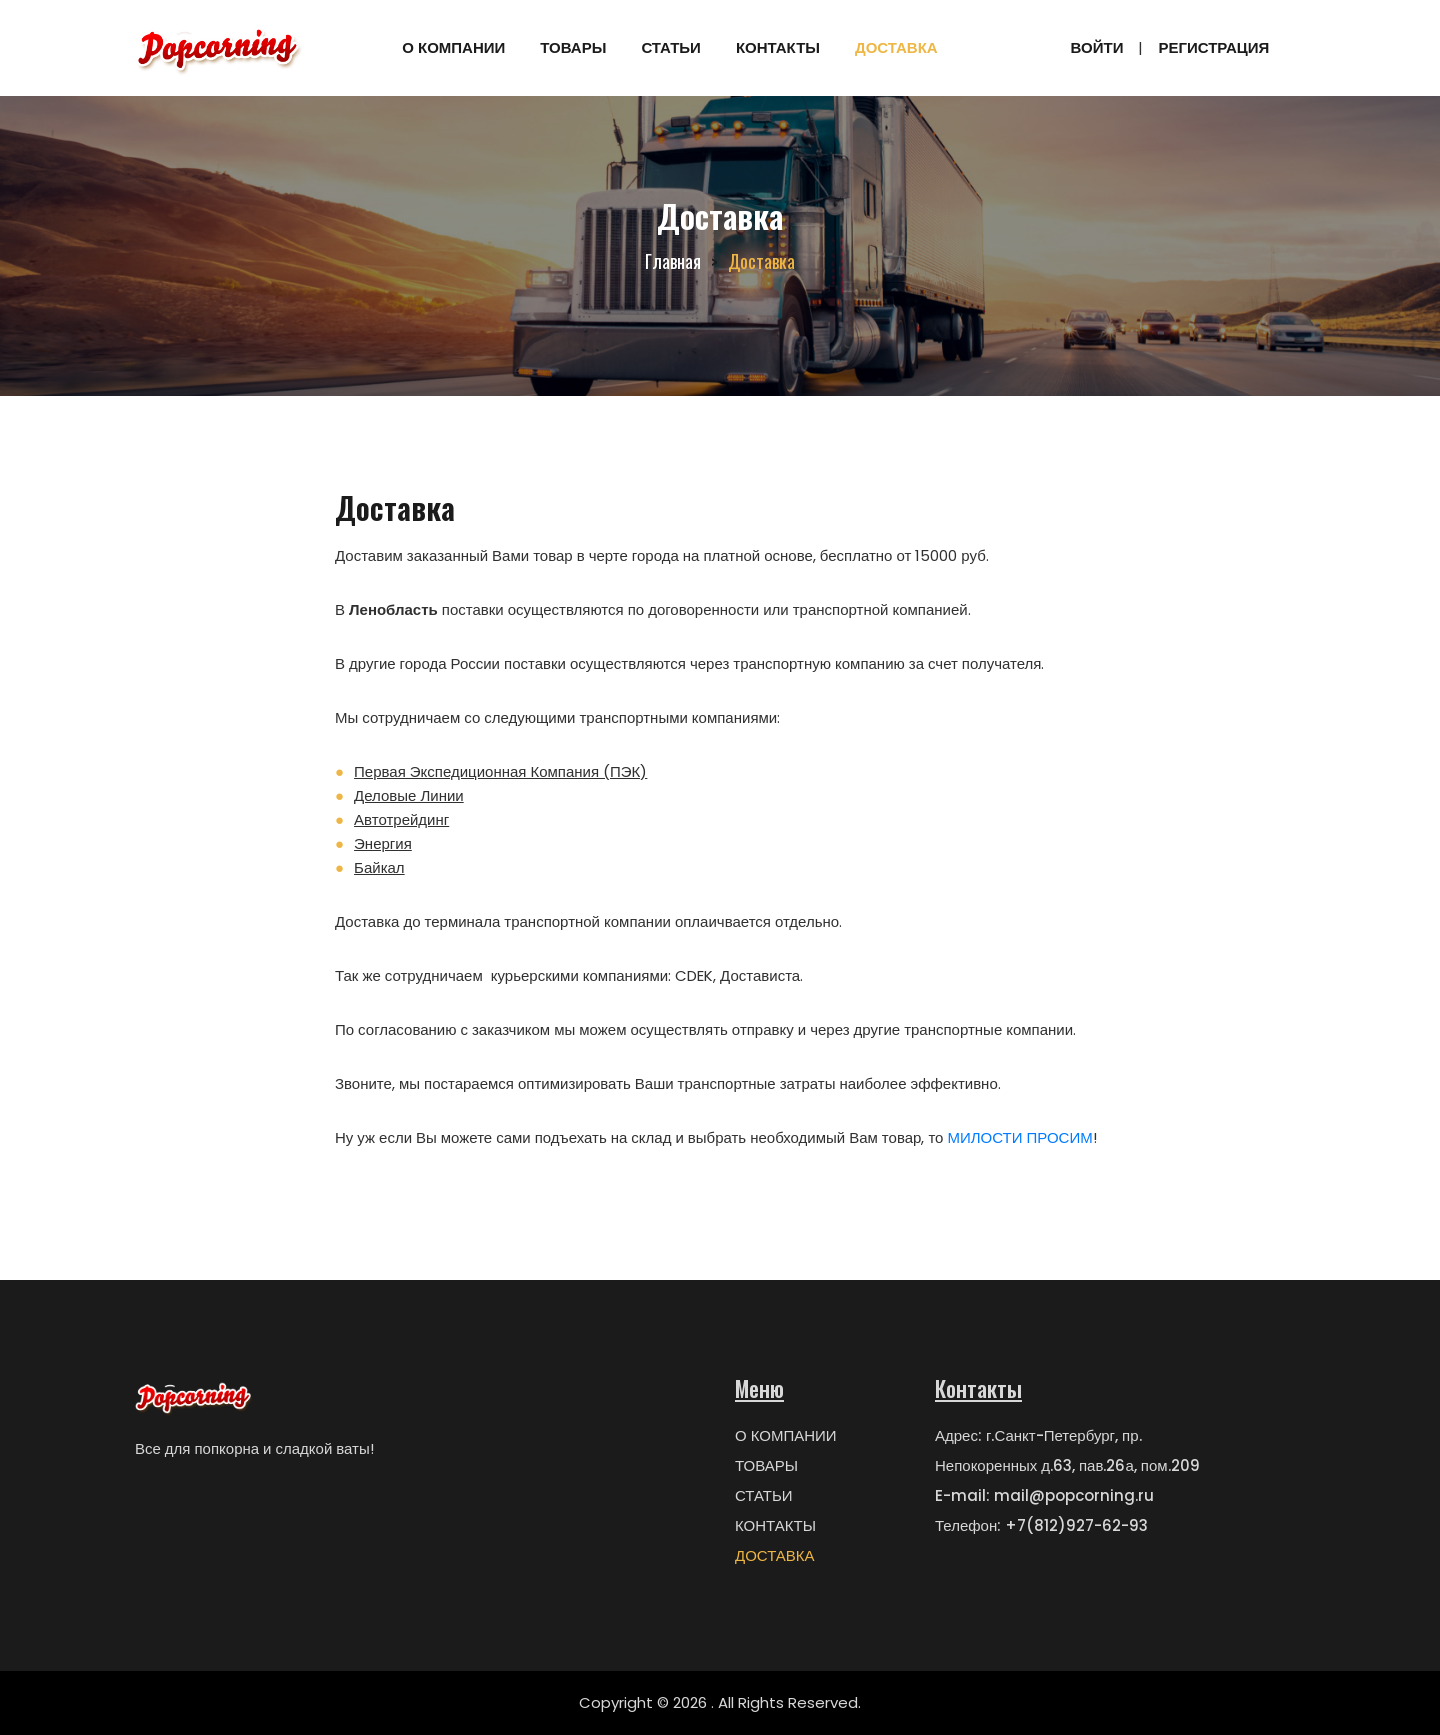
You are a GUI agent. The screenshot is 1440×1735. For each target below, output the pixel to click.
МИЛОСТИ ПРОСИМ (1019, 1137)
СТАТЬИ (671, 47)
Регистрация (1213, 47)
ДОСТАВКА (896, 47)
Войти (1097, 47)
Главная (673, 261)
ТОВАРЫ (573, 47)
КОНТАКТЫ (778, 47)
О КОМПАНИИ (453, 47)
